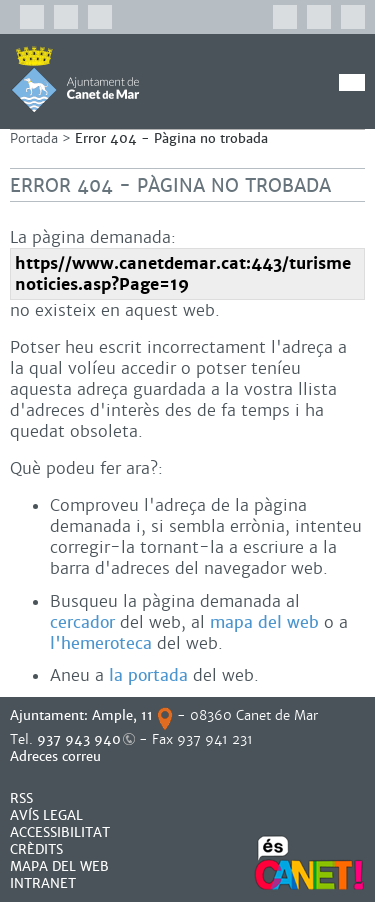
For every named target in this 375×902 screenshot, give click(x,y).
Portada (34, 138)
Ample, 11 (122, 715)
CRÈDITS (36, 849)
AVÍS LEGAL (46, 815)
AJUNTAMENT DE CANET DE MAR (75, 79)
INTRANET (43, 883)
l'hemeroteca (101, 643)
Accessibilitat (60, 832)
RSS (21, 798)
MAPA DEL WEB (59, 866)
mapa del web (264, 622)
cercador (82, 622)
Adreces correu (57, 756)
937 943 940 (79, 739)
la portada (148, 675)
